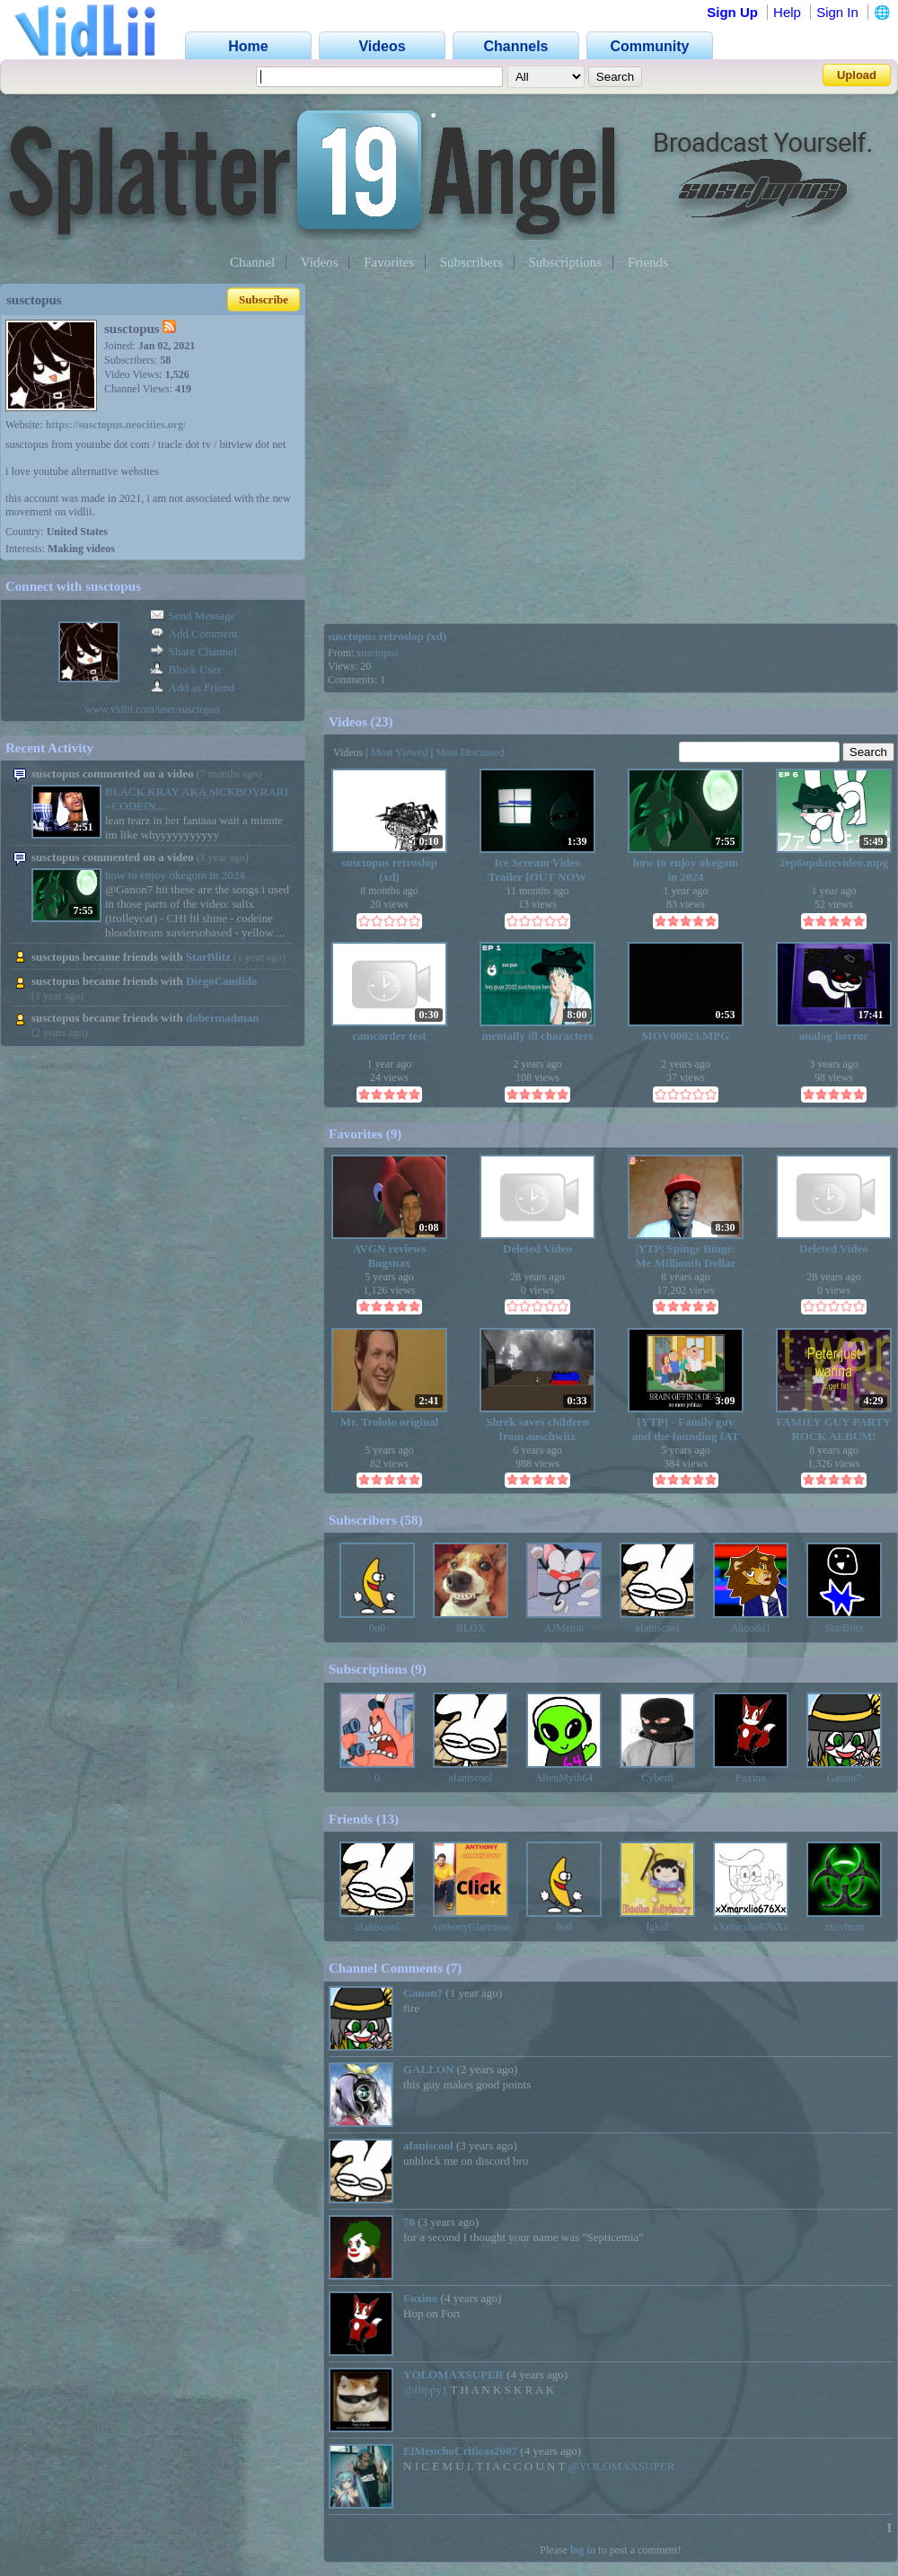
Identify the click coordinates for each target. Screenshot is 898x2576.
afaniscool (657, 1628)
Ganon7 (844, 1778)
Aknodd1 (751, 1628)
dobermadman (223, 1017)
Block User (186, 669)
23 (382, 722)
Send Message (193, 615)
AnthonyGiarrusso (471, 1927)
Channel (252, 262)
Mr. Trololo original (389, 1422)
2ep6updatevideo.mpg (834, 862)
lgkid (658, 1927)
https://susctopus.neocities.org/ (116, 424)
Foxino (750, 1778)
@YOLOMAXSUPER (621, 2466)
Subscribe (263, 299)
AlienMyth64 (564, 1778)
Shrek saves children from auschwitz (537, 1429)
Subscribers (471, 262)
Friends (648, 262)
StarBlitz (208, 956)
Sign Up (732, 12)
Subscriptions (566, 262)
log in (582, 2550)
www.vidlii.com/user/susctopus (153, 709)
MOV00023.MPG (686, 1035)
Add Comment (194, 633)
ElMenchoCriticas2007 (460, 2450)
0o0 (377, 1628)
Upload (856, 75)
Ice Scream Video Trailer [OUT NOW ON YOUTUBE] (538, 870)
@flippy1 (425, 2389)
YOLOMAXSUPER (453, 2374)
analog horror (833, 1035)
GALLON (428, 2069)
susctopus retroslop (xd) (387, 636)
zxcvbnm (844, 1927)
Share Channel (193, 651)
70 (409, 2222)
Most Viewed (399, 752)
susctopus (378, 652)
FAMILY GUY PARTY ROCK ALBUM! (833, 1429)
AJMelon (564, 1628)
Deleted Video (537, 1248)
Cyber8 (657, 1778)
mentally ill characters (537, 1035)
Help (787, 12)
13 (387, 1819)
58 (411, 1520)
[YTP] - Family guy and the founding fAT (685, 1429)
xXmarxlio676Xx (751, 1927)
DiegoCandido (221, 981)
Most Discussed (470, 752)
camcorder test (389, 1035)
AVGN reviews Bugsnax (390, 1256)
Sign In (837, 12)
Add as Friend (192, 687)
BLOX (471, 1628)
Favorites (389, 262)
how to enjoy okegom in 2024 (175, 875)
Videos (320, 262)
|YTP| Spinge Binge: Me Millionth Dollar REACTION (686, 1256)
